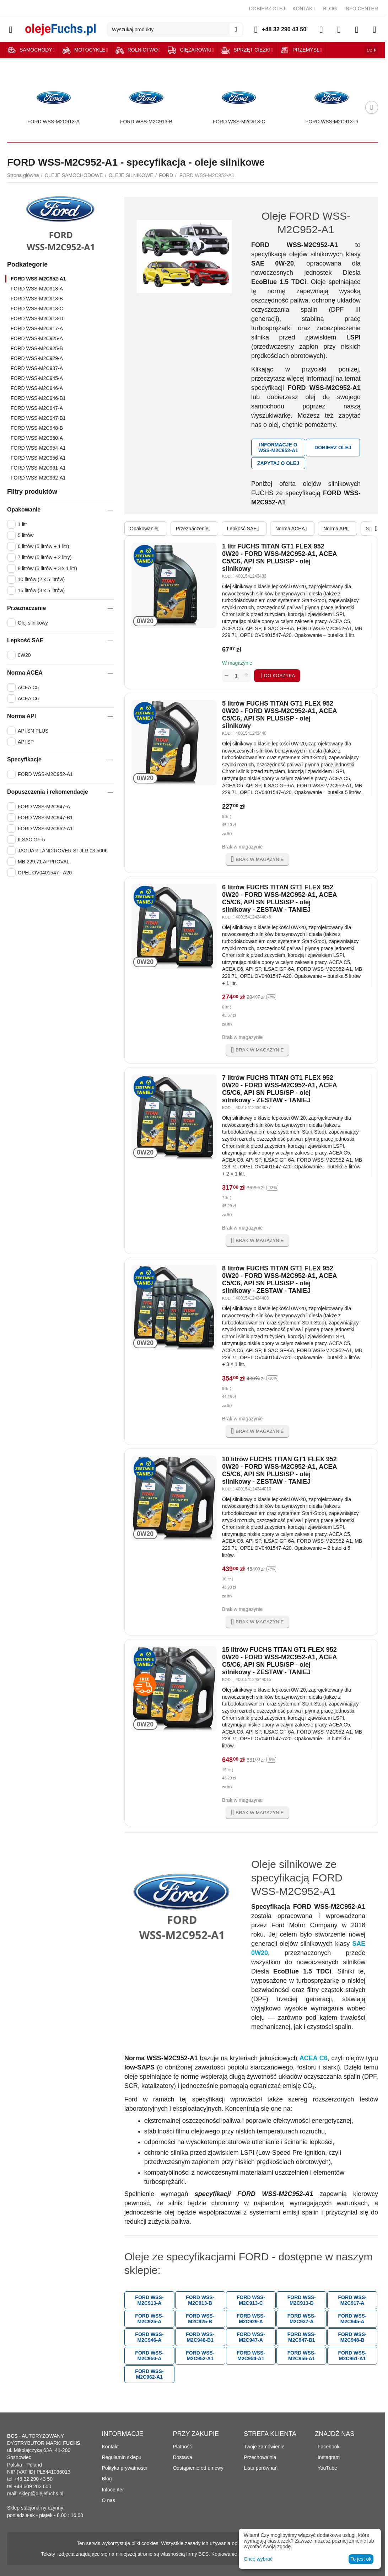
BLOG (330, 8)
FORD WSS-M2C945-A (37, 378)
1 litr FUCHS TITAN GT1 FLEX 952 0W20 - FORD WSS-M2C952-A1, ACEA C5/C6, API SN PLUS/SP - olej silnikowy (279, 557)
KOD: (227, 576)
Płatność (182, 2446)
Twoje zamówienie (264, 2446)
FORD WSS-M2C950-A (37, 438)
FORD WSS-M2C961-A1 (38, 468)
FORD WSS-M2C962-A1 (38, 478)
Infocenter (113, 2489)
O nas (108, 2500)
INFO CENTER (361, 8)
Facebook (327, 2446)
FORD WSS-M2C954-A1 (38, 448)
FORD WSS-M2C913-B (37, 298)
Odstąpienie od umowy (198, 2468)
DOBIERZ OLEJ (267, 8)
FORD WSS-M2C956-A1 (38, 458)
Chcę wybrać (258, 2559)
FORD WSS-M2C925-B (37, 348)
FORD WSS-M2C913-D (37, 318)
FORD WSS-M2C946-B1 (38, 398)
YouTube (326, 2468)
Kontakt (110, 2446)
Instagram (327, 2457)
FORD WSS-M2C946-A (37, 388)
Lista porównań (260, 2468)
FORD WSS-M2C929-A (37, 358)
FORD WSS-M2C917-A (37, 328)
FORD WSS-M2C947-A (37, 408)
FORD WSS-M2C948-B (37, 428)
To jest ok (360, 2559)
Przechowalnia (260, 2457)
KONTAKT (304, 8)
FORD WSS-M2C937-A (37, 368)
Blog (107, 2478)
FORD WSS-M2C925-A (37, 338)
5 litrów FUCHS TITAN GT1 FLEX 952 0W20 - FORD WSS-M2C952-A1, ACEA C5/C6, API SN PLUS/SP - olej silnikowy (279, 714)
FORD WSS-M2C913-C (37, 308)
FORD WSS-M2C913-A (37, 288)
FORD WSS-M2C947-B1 (38, 418)
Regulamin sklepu (121, 2457)
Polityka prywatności (124, 2468)
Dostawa (182, 2457)
